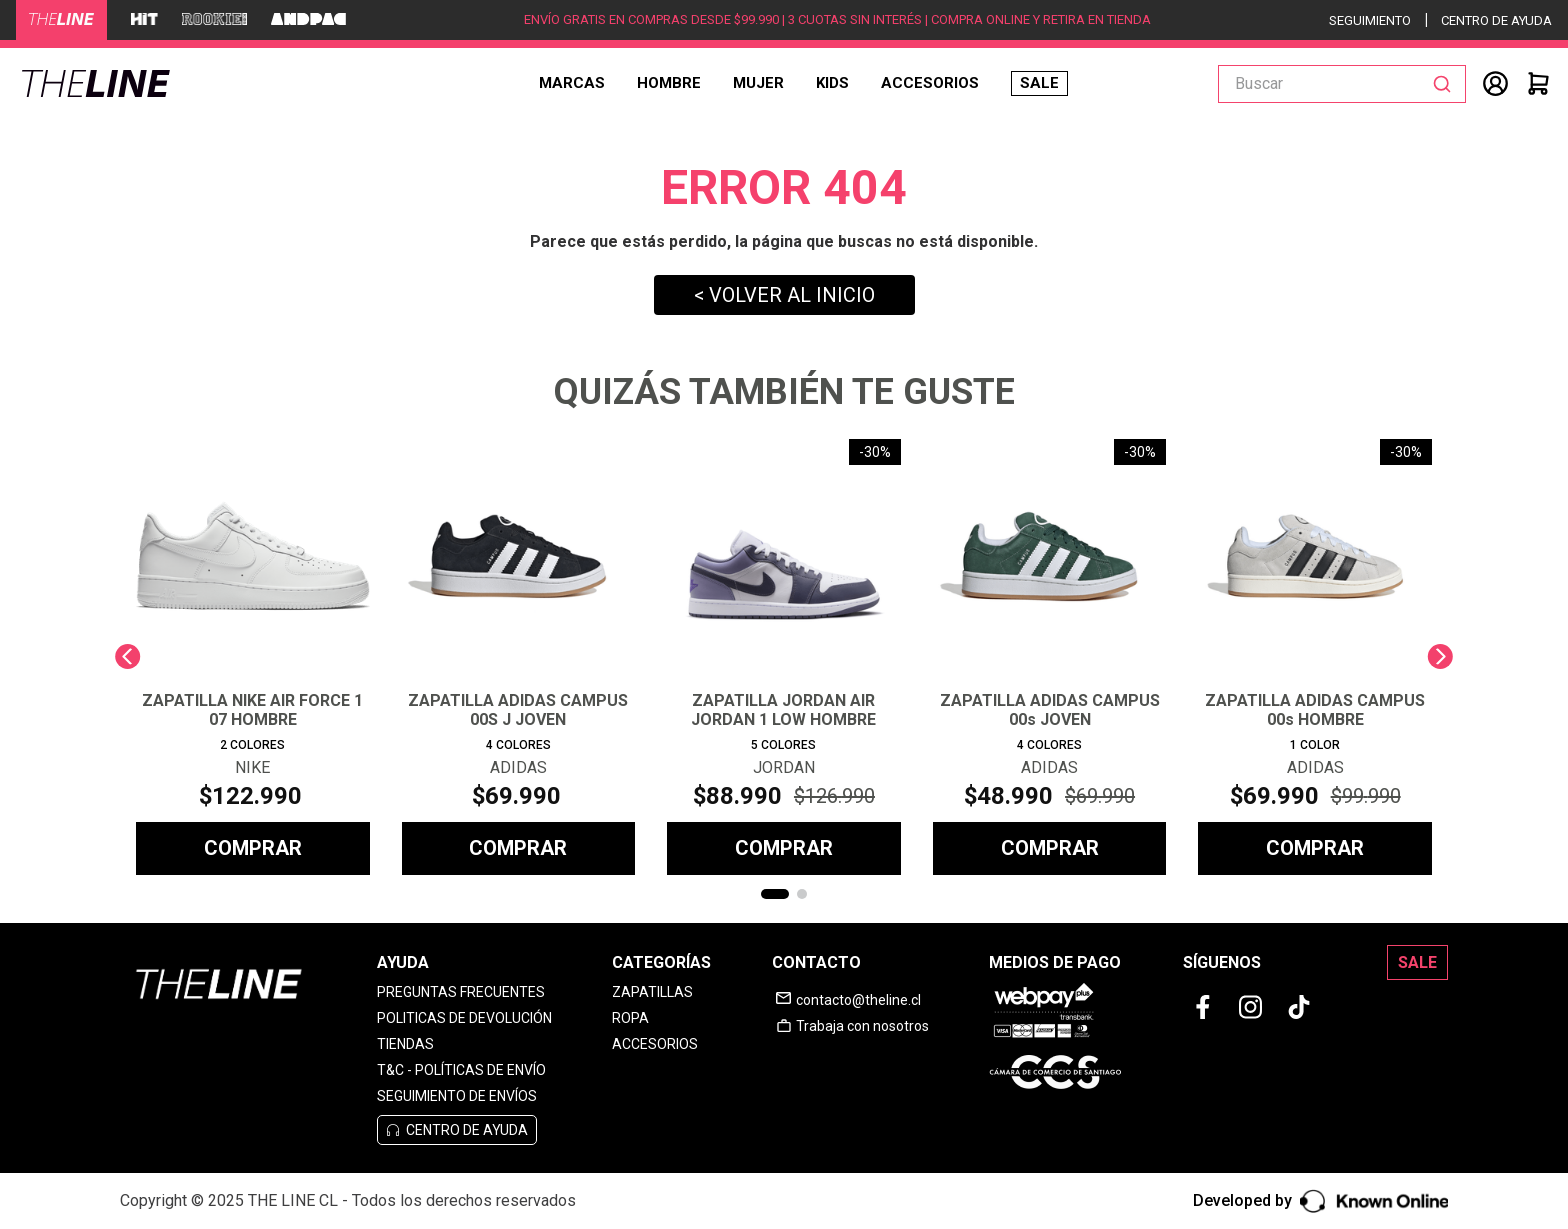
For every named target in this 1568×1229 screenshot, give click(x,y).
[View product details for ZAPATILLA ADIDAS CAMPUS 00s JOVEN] (1050, 657)
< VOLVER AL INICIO (784, 295)
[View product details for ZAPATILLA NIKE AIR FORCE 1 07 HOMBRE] (253, 657)
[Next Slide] (1440, 656)
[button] (775, 894)
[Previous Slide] (127, 656)
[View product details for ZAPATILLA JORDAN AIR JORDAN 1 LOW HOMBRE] (784, 657)
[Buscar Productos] (1446, 84)
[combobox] (1342, 84)
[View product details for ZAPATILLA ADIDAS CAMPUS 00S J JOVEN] (519, 657)
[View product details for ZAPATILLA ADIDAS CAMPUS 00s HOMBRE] (1315, 657)
